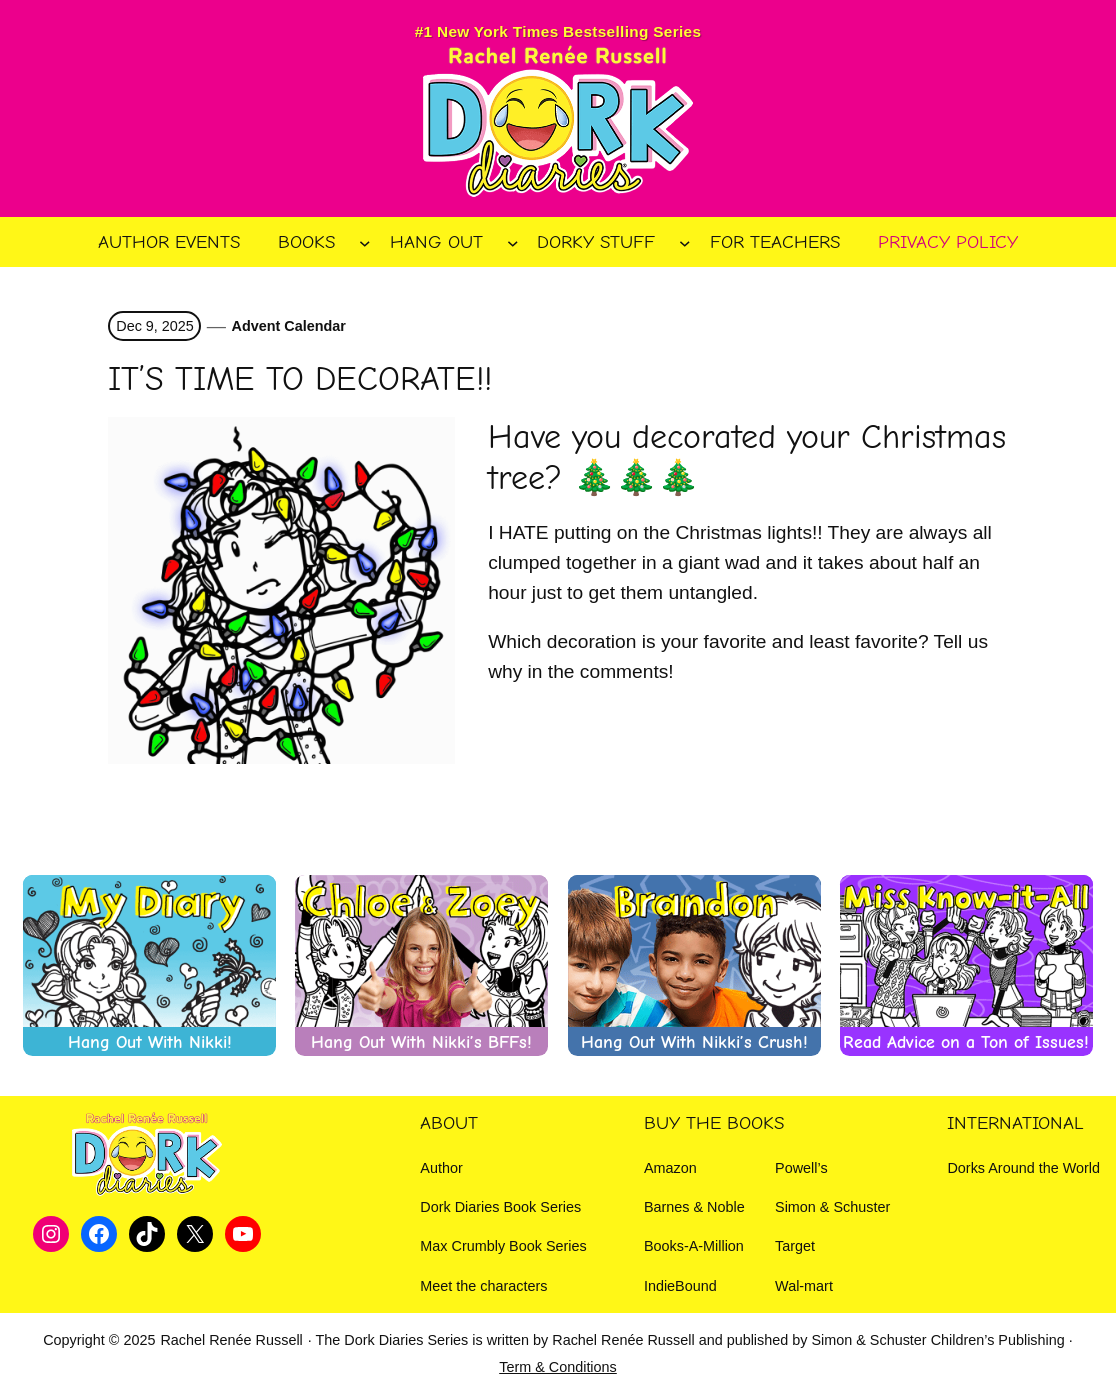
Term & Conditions (558, 1367)
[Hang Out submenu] (513, 243)
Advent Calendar (289, 326)
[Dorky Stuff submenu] (685, 243)
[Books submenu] (365, 243)
